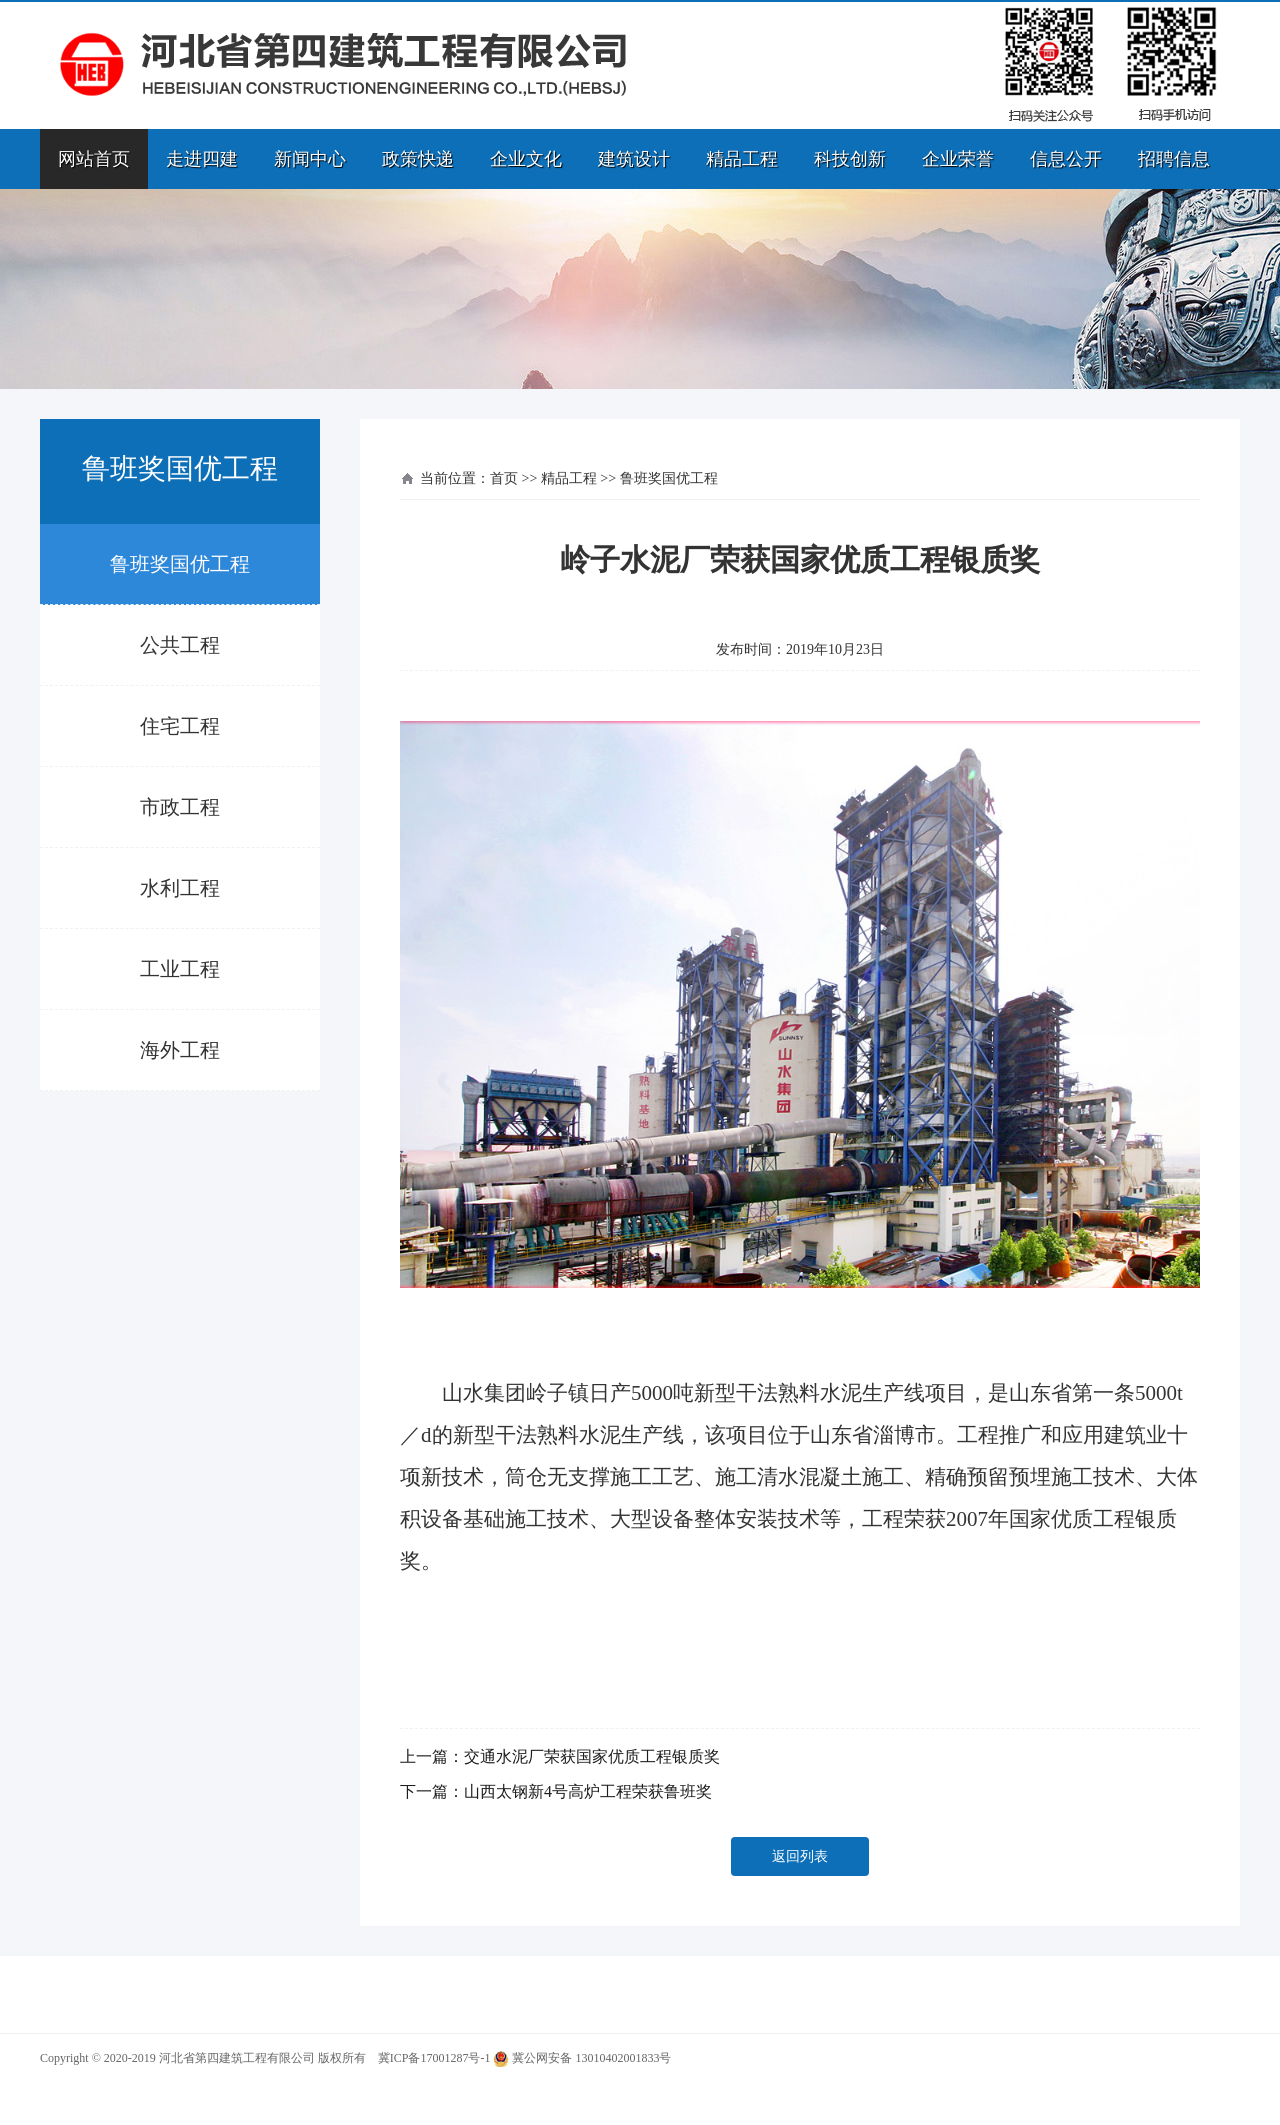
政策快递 (418, 159)
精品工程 (742, 159)
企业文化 (526, 159)
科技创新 (850, 159)
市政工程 (180, 807)
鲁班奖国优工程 (180, 564)
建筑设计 (634, 159)
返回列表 (800, 1856)
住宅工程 (180, 726)
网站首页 (94, 159)
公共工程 (180, 645)
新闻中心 (310, 159)
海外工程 (180, 1050)
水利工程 (180, 888)
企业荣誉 (958, 159)
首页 (504, 478)
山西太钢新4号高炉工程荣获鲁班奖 (588, 1791)
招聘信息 (1174, 159)
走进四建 (202, 159)
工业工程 (180, 969)
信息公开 (1066, 159)
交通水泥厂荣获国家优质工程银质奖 (592, 1756)
